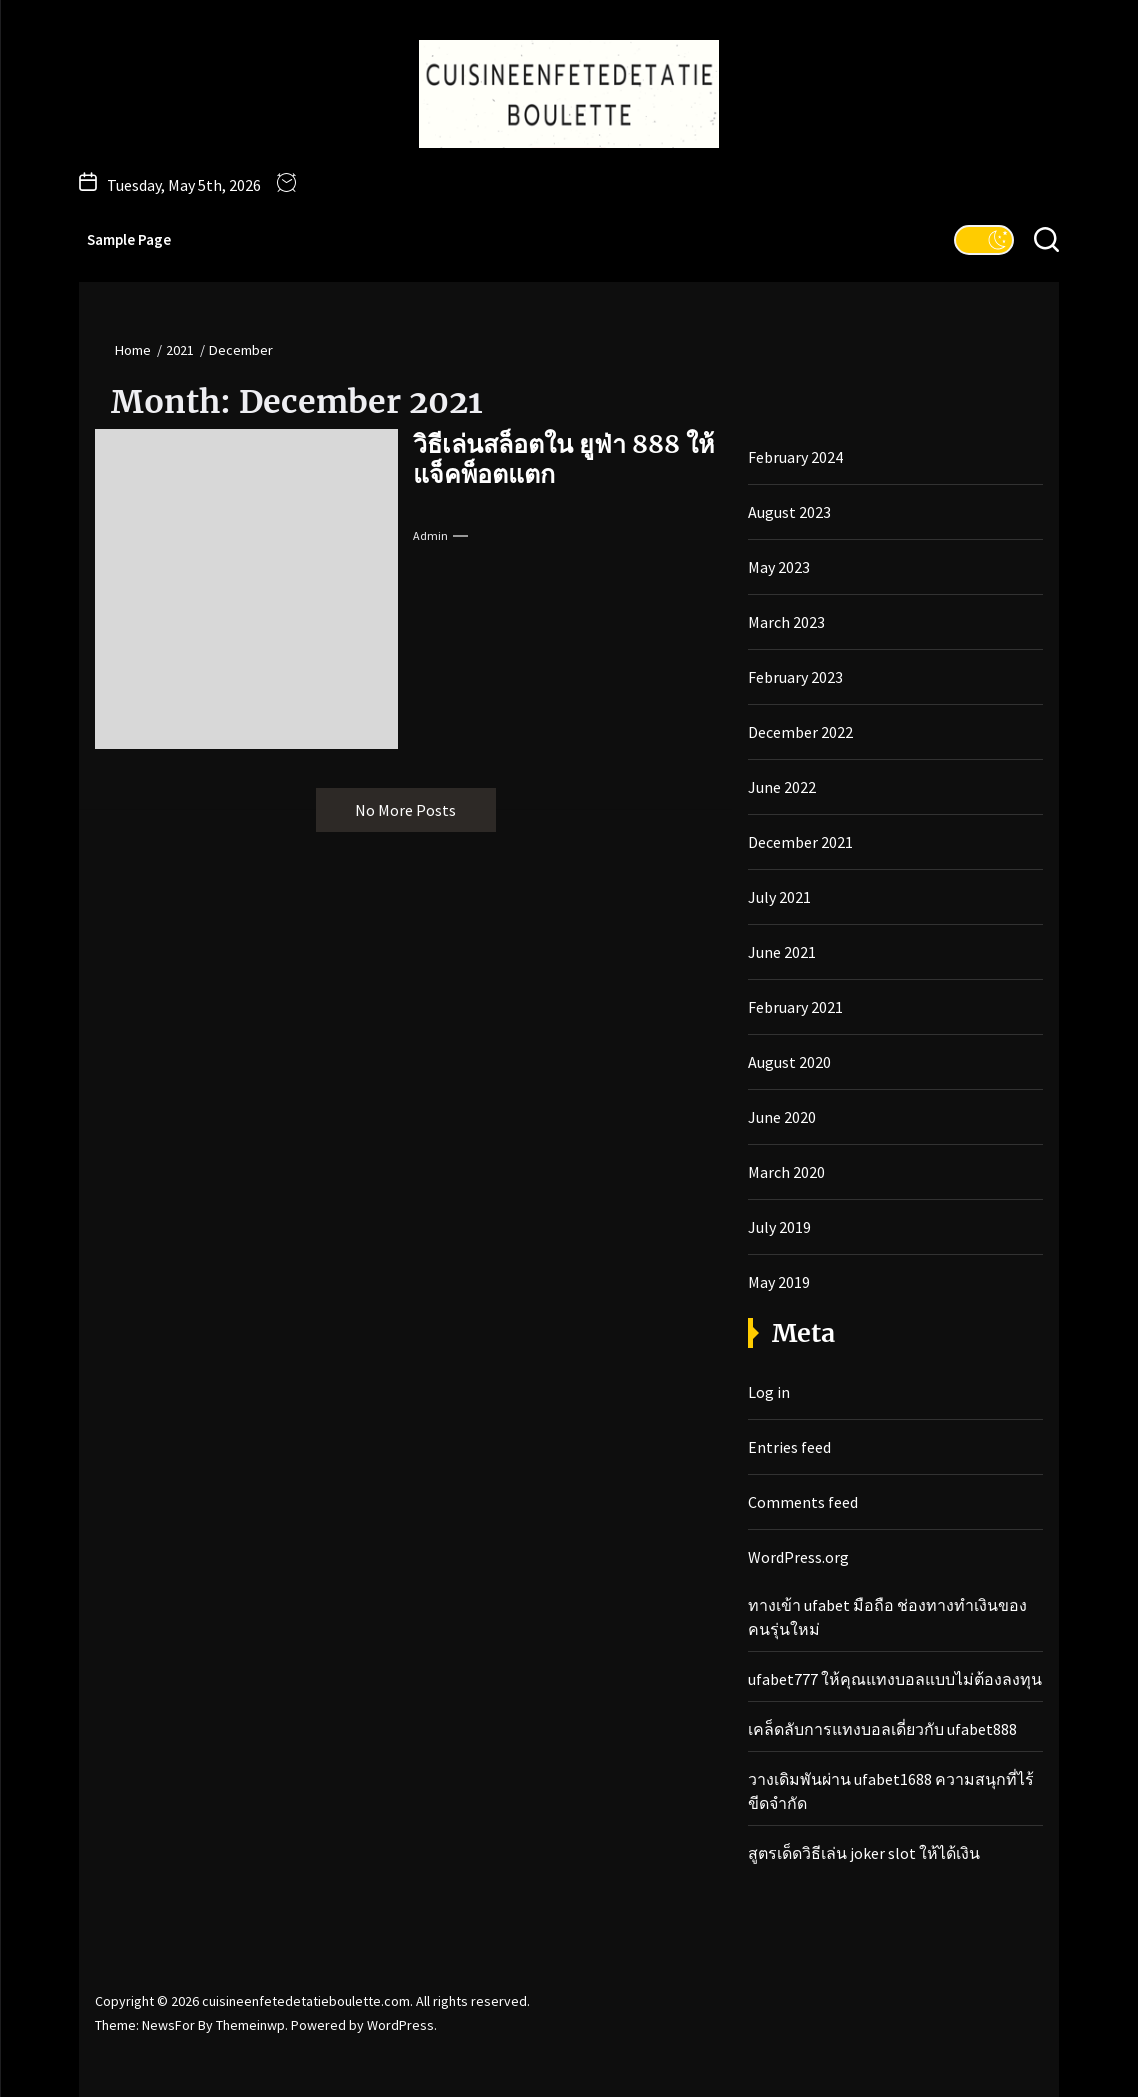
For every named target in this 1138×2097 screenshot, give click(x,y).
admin (430, 535)
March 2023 (786, 622)
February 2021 (795, 1007)
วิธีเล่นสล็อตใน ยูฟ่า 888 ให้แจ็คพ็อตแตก (563, 459)
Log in (769, 1392)
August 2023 (789, 512)
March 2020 (786, 1172)
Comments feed (803, 1502)
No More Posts (405, 810)
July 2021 (779, 897)
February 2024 (795, 457)
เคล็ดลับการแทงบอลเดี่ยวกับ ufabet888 (882, 1729)
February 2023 (795, 677)
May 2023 (779, 567)
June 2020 (782, 1117)
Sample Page (129, 239)
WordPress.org (798, 1557)
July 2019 (779, 1227)
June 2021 (782, 952)
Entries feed (789, 1447)
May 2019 (779, 1282)
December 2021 (800, 842)
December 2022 (800, 732)
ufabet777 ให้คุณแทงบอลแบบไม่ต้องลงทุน (895, 1679)
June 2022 (782, 787)
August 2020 (789, 1062)
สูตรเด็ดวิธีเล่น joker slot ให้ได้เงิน (864, 1853)
